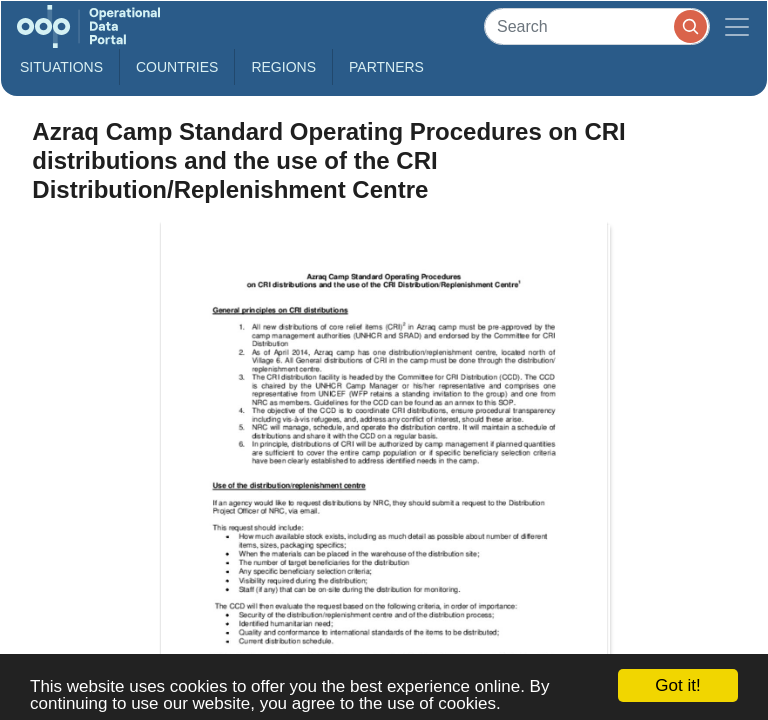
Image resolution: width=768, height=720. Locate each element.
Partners (386, 67)
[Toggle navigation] (737, 26)
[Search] (597, 26)
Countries (177, 67)
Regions (283, 67)
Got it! (677, 685)
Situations (61, 67)
